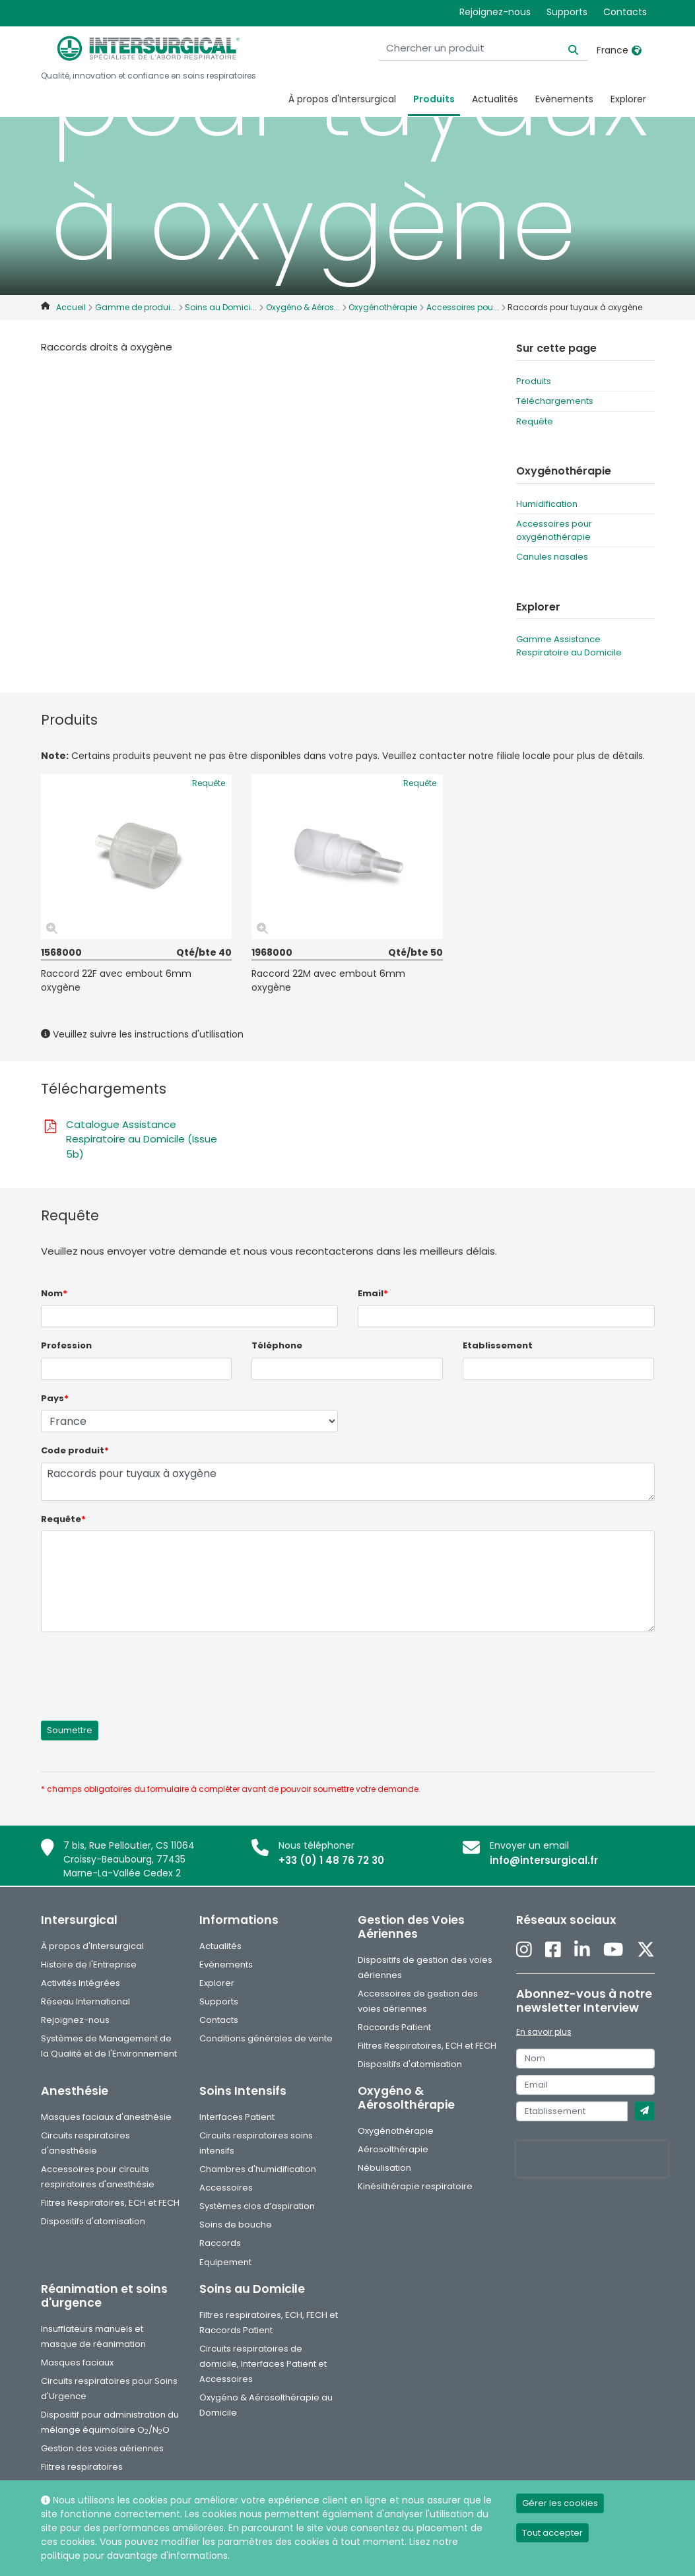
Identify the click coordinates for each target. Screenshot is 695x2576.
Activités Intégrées (80, 1983)
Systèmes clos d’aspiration (257, 2206)
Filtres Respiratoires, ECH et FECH (427, 2045)
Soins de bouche (235, 2224)
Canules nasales (552, 556)
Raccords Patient (394, 2027)
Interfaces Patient (237, 2117)
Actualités (495, 99)
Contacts (625, 11)
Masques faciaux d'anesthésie (106, 2117)
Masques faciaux (77, 2362)
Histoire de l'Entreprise (89, 1964)
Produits (434, 99)
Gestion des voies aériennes (102, 2448)
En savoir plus (544, 2031)
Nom (54, 1293)
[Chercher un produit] (504, 48)
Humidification (547, 504)
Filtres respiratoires (82, 2466)
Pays (55, 1398)
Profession (66, 1345)
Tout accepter (552, 2532)
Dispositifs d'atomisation (410, 2064)
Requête (534, 421)
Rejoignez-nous (495, 11)
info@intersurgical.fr (544, 1860)
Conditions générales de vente (266, 2038)
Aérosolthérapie (393, 2149)
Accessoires (226, 2187)
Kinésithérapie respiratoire (415, 2186)
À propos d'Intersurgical (342, 99)
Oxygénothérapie (396, 2131)
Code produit (75, 1450)
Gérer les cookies (560, 2503)
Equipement (225, 2262)
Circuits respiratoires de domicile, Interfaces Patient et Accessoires (263, 2363)
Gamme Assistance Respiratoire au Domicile (569, 646)
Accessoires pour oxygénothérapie (554, 530)
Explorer (628, 99)
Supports (566, 11)
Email (373, 1293)
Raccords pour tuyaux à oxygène (348, 1482)
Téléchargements (554, 401)
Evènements (564, 99)
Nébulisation (384, 2168)
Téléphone (276, 1345)
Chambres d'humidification (257, 2169)
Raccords (220, 2243)
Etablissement (498, 1345)
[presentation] (141, 1668)
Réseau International (85, 2001)
